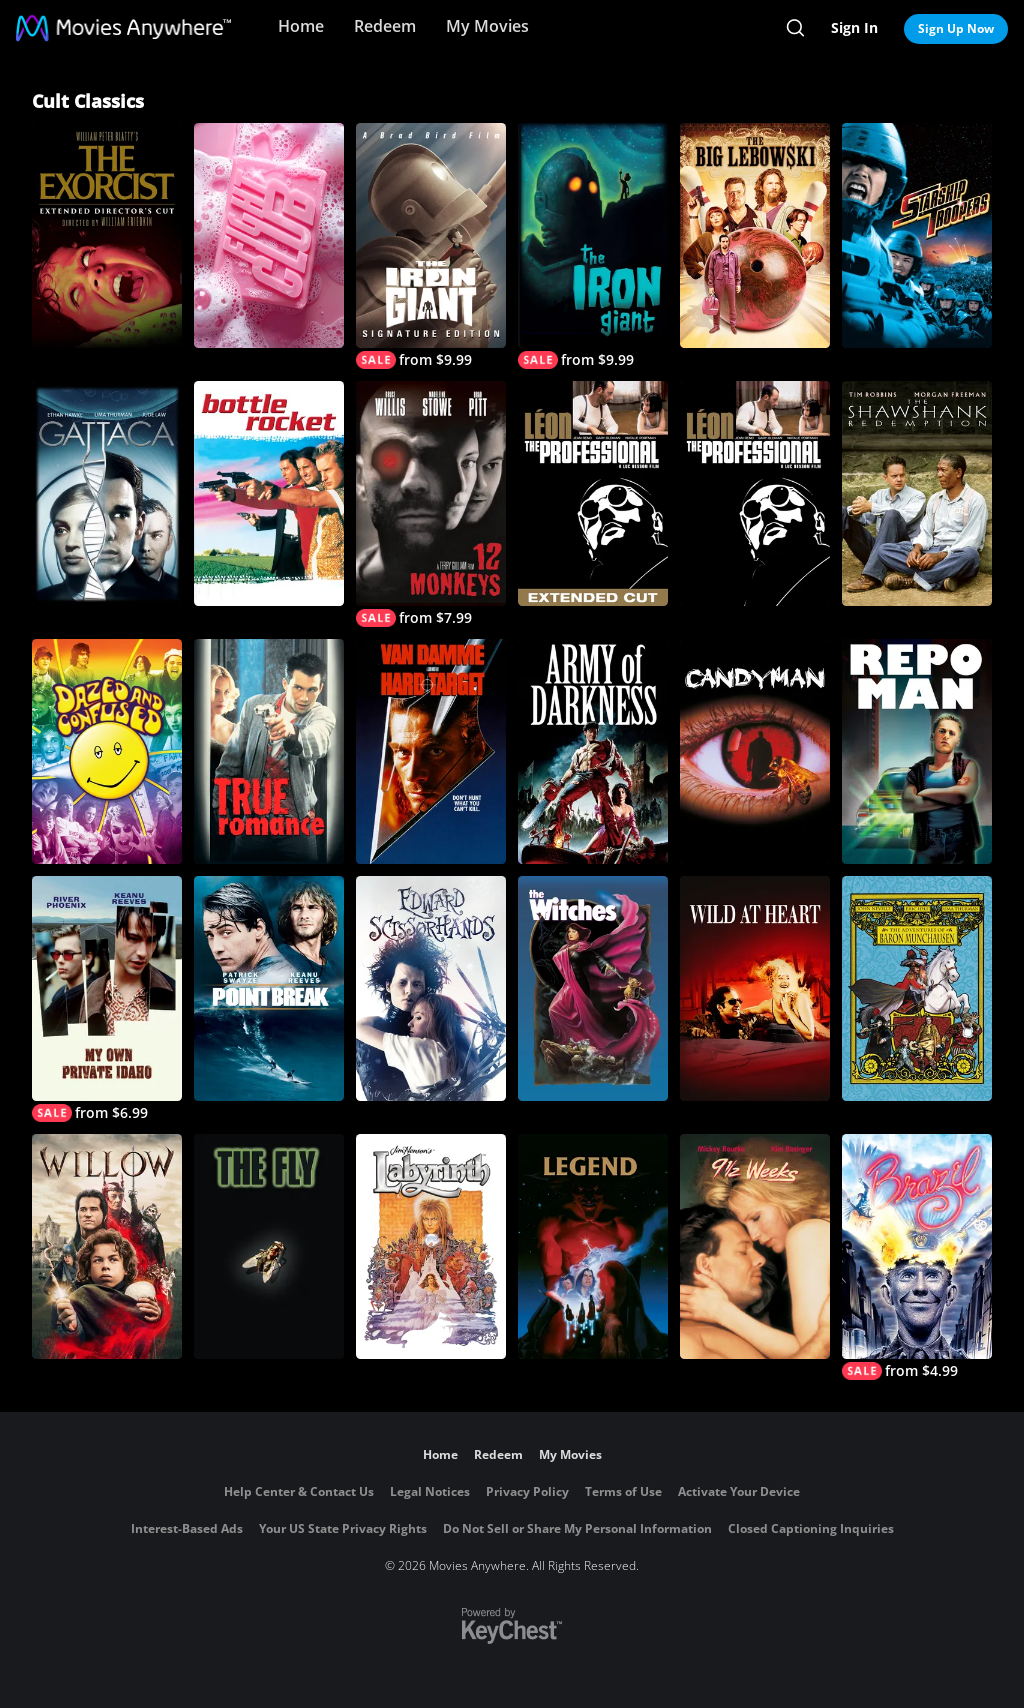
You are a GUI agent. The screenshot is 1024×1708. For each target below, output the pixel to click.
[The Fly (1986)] (269, 1246)
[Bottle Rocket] (269, 493)
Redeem (385, 26)
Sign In (854, 27)
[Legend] (593, 1246)
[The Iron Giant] (593, 246)
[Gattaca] (107, 493)
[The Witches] (593, 988)
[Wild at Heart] (755, 988)
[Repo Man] (917, 751)
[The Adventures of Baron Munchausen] (917, 988)
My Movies (487, 26)
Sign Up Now (956, 28)
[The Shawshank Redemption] (917, 493)
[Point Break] (269, 988)
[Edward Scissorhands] (431, 988)
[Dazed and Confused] (107, 751)
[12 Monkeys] (431, 504)
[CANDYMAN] (755, 751)
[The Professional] (755, 493)
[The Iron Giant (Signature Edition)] (431, 246)
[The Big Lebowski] (755, 235)
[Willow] (107, 1246)
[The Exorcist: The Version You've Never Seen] (107, 235)
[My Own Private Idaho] (107, 999)
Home (301, 26)
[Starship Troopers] (917, 235)
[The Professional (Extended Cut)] (593, 493)
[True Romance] (269, 751)
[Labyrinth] (431, 1246)
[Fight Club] (269, 235)
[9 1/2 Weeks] (755, 1246)
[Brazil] (917, 1257)
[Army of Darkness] (593, 751)
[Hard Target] (431, 751)
